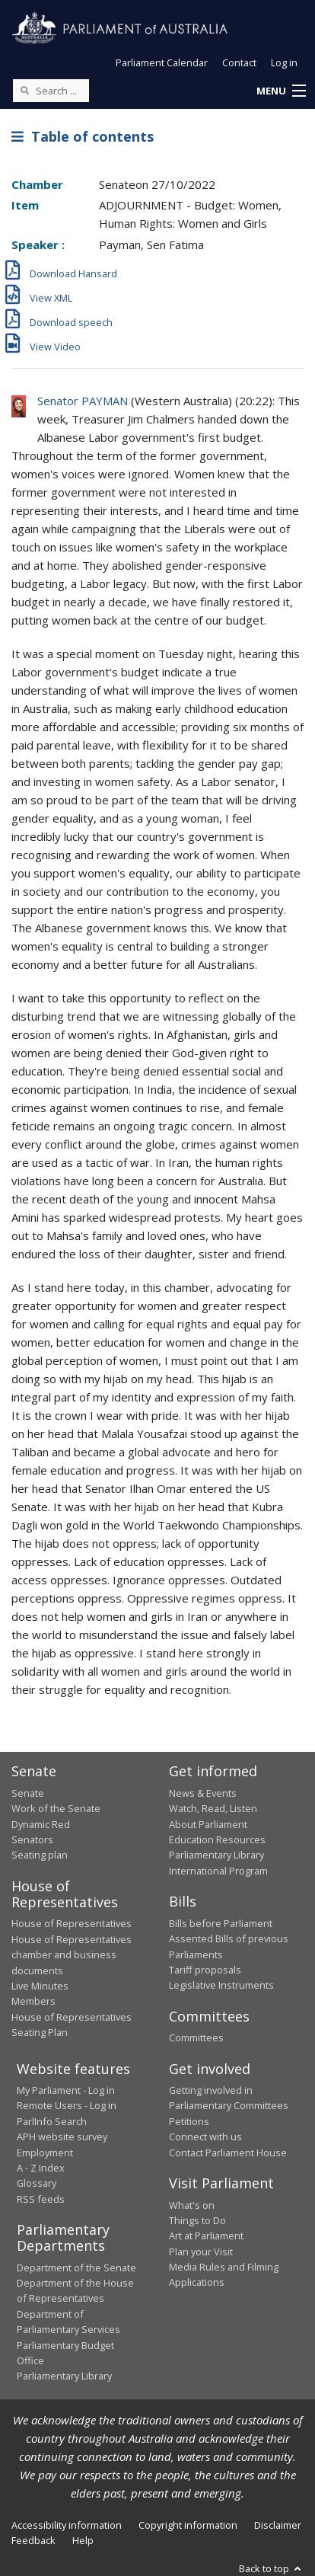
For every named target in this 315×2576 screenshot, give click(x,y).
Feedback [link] (33, 2540)
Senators (32, 1839)
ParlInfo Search (52, 2121)
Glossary (36, 2183)
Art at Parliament (206, 2235)
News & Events (203, 1793)
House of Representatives (71, 1923)
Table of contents (82, 136)
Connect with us (205, 2136)
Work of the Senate (55, 1808)
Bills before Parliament (220, 1923)
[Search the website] (51, 90)
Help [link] (83, 2540)
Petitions (189, 2121)
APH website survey (62, 2136)
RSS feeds (41, 2199)
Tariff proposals (205, 1970)
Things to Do (197, 2220)
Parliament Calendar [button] (162, 62)
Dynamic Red (40, 1824)
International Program (218, 1871)
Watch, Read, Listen (213, 1808)
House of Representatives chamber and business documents (71, 1954)
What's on (192, 2205)
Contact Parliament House (228, 2152)
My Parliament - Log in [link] (66, 2090)
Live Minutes (39, 1986)
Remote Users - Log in (66, 2105)
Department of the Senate (76, 2267)
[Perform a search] (24, 89)
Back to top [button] (271, 2568)
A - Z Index (41, 2168)
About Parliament (208, 1824)
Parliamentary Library (216, 1855)
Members (33, 2001)
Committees (196, 2037)
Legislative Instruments (221, 1985)
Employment (45, 2152)
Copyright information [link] (187, 2525)
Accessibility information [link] (66, 2525)
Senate (27, 1793)
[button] (281, 91)
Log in (284, 62)
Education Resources (217, 1839)
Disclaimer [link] (277, 2525)
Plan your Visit (201, 2251)
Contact (239, 62)
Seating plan (39, 1855)
